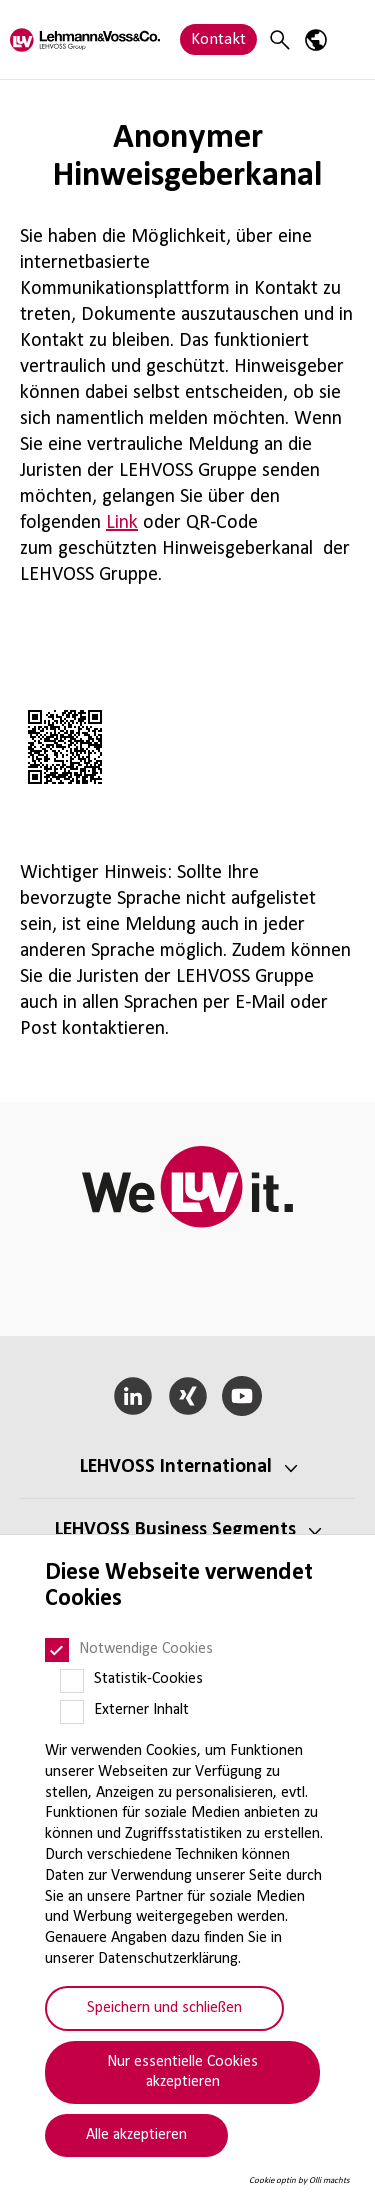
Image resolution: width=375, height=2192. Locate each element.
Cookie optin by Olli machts (299, 2180)
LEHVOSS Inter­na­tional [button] (176, 1467)
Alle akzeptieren (136, 2135)
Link (122, 523)
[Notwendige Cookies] (57, 1650)
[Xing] (187, 1396)
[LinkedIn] (132, 1396)
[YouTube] (242, 1396)
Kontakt (218, 39)
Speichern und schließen (164, 2008)
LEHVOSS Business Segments (175, 1530)
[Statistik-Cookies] (72, 1681)
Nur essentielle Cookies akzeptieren (182, 2072)
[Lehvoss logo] (85, 39)
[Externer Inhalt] (72, 1712)
